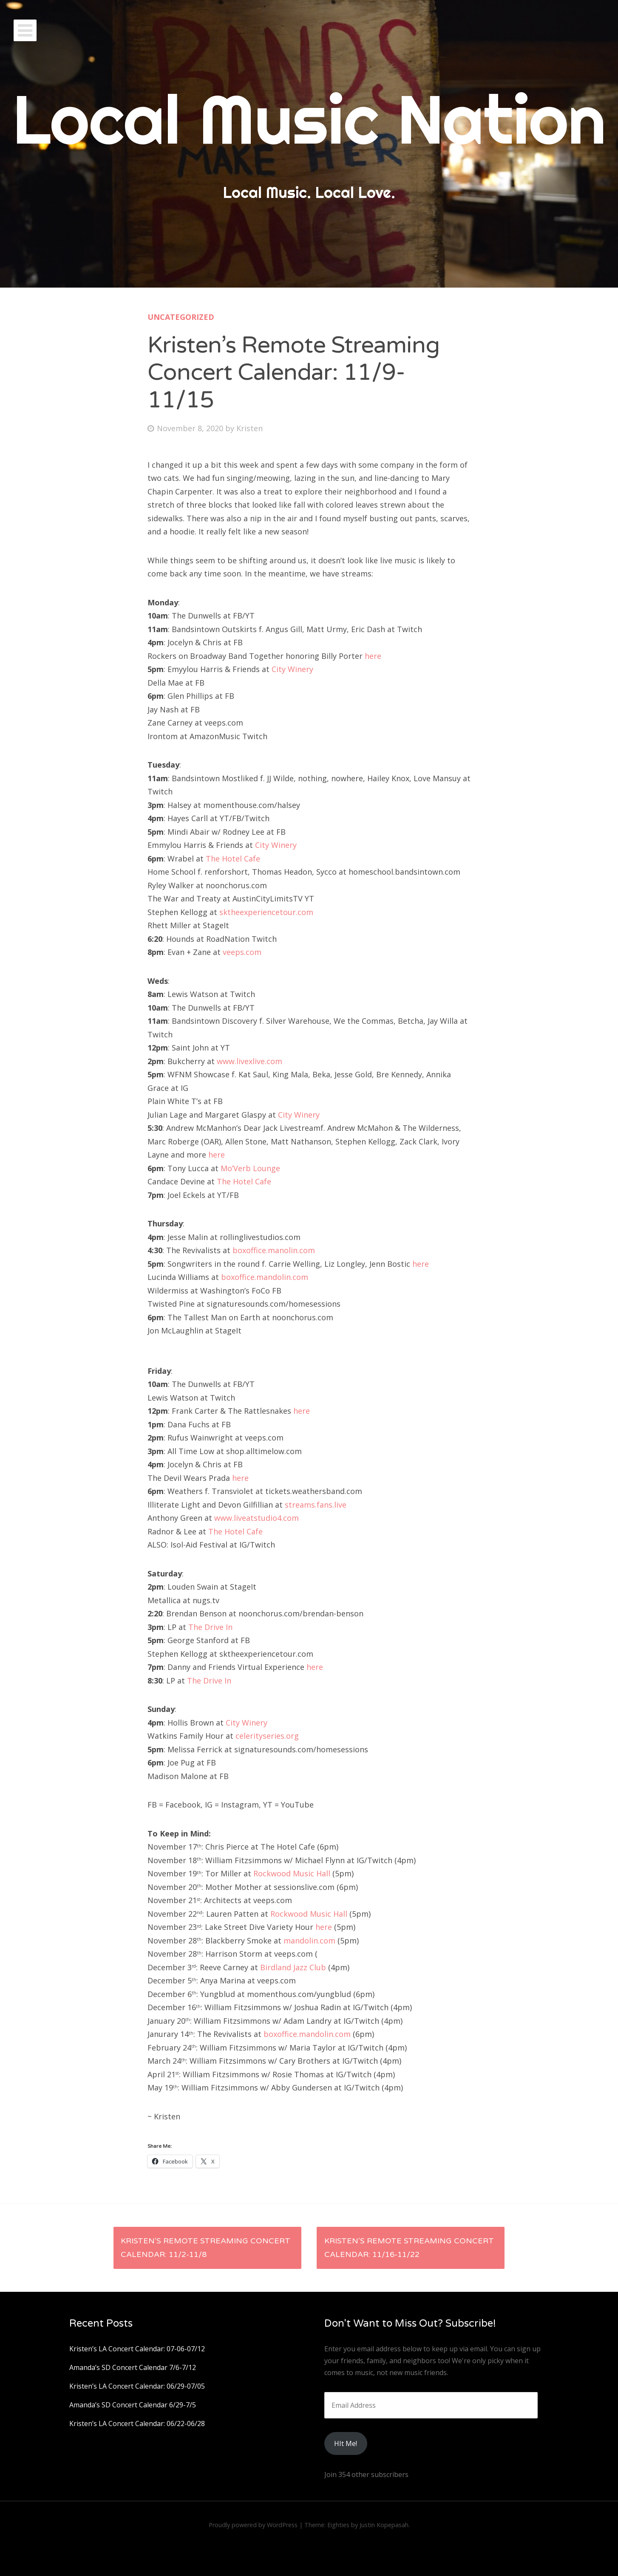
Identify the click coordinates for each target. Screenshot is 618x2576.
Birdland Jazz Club (293, 1967)
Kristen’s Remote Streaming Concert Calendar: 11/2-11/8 (205, 2247)
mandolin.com (309, 1940)
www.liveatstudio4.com (256, 1518)
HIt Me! (345, 2443)
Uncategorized (180, 317)
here (373, 656)
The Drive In (210, 1627)
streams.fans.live (317, 1505)
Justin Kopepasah (384, 2525)
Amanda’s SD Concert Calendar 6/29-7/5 (132, 2404)
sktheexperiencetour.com (266, 912)
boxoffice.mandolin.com (264, 1277)
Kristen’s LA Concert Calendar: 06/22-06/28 (137, 2423)
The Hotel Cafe (233, 858)
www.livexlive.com (249, 1061)
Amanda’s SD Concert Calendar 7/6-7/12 (132, 2367)
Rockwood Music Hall (291, 1873)
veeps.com (242, 952)
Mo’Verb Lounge (250, 1168)
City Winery (292, 669)
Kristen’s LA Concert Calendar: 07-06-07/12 (137, 2348)
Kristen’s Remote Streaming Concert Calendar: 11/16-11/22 (409, 2247)
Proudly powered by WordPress (253, 2525)
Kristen (249, 428)
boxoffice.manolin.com (273, 1250)
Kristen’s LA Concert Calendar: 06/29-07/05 (137, 2386)
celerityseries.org (267, 1736)
